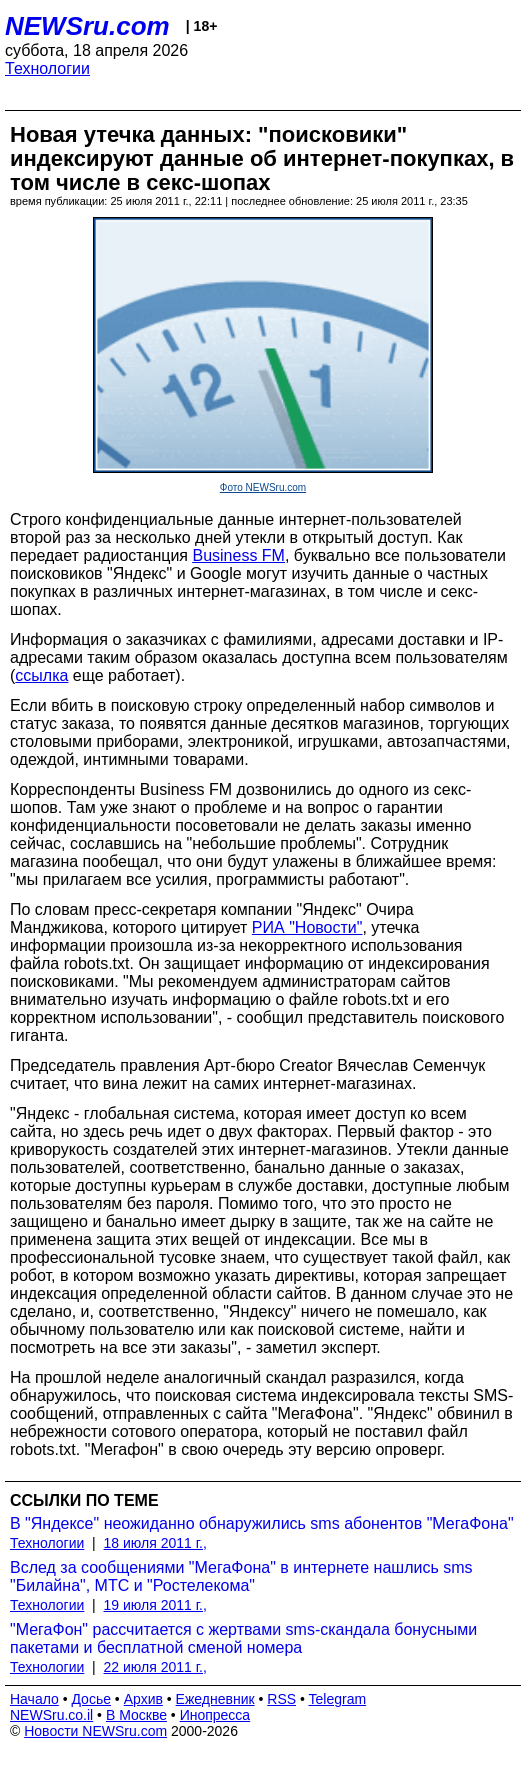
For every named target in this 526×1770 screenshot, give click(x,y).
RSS (281, 1699)
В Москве (136, 1715)
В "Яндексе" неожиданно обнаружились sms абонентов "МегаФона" (262, 1523)
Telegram (338, 1699)
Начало (34, 1699)
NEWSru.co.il (51, 1715)
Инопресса (215, 1715)
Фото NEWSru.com (263, 487)
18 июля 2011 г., (155, 1543)
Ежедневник (215, 1699)
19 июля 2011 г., (155, 1605)
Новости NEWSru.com (95, 1731)
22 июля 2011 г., (155, 1667)
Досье (91, 1699)
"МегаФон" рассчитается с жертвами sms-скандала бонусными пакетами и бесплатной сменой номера (243, 1638)
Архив (143, 1699)
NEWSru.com (87, 26)
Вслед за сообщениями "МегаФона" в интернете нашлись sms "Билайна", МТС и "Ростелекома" (241, 1576)
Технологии (47, 68)
